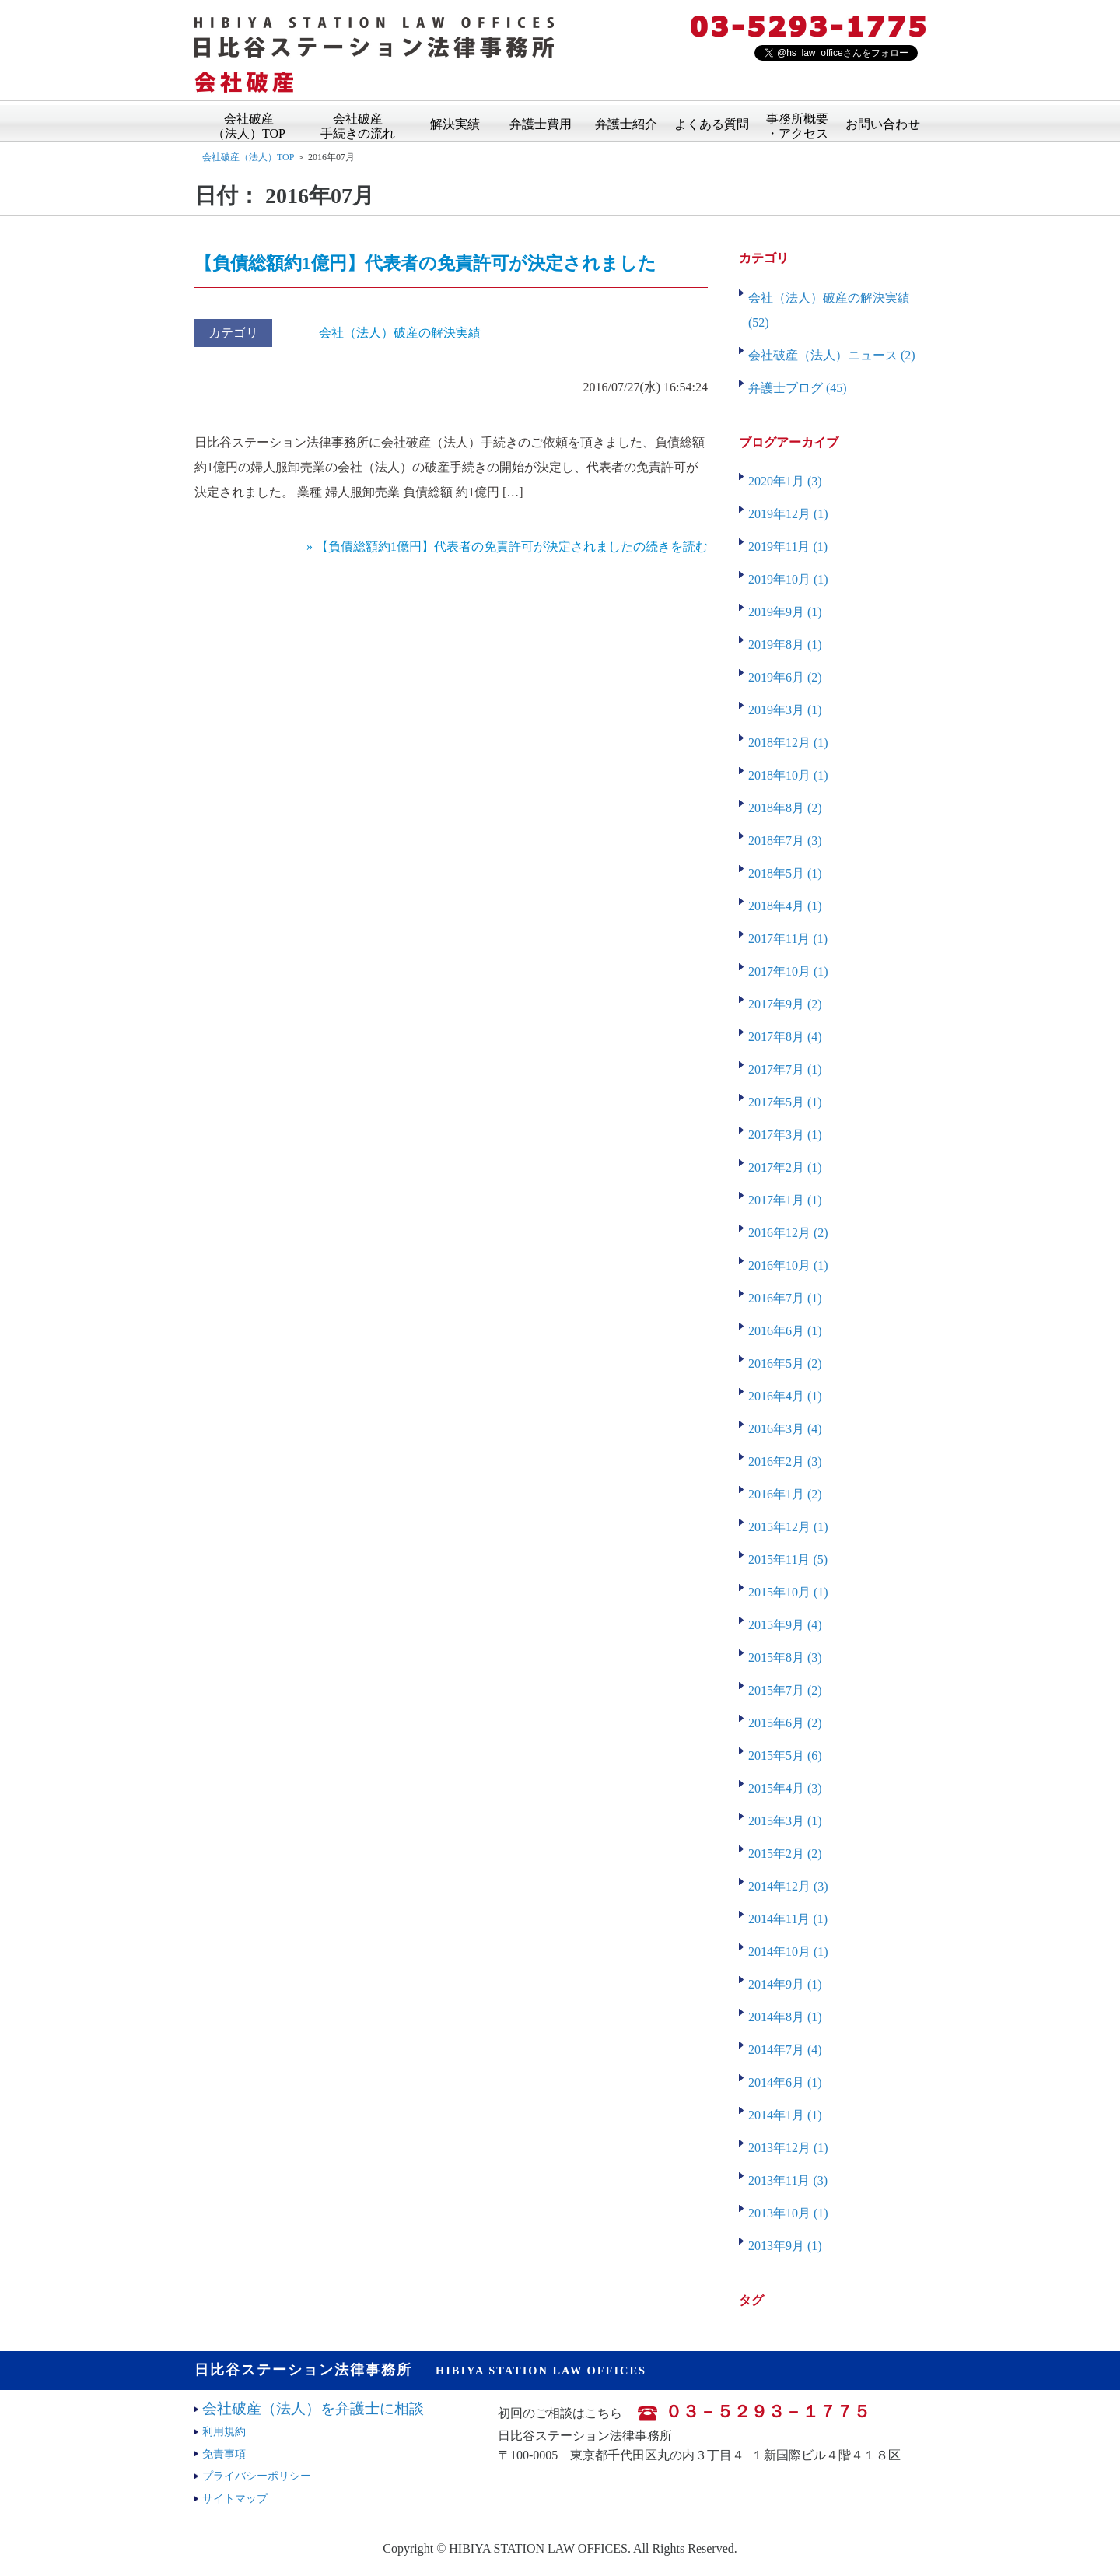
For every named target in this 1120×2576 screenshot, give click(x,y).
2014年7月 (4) (785, 2049)
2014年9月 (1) (785, 1984)
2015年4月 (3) (785, 1788)
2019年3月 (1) (785, 710)
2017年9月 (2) (785, 1004)
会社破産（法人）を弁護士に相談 (313, 2408)
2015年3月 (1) (785, 1821)
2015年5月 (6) (785, 1755)
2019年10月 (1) (788, 579)
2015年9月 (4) (785, 1624)
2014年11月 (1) (788, 1919)
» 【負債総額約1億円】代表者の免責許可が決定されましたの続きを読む (507, 546)
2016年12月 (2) (788, 1232)
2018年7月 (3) (785, 840)
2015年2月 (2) (785, 1853)
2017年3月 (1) (785, 1134)
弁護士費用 (540, 122)
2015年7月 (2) (785, 1690)
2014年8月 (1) (785, 2017)
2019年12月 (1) (788, 513)
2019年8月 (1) (785, 644)
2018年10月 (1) (788, 775)
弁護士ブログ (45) (797, 387)
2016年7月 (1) (785, 1298)
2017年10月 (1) (788, 971)
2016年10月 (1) (788, 1265)
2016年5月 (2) (785, 1363)
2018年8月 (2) (785, 808)
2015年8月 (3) (785, 1657)
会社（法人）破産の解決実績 (400, 332)
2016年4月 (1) (785, 1396)
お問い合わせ (882, 122)
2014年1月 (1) (785, 2115)
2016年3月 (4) (785, 1428)
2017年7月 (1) (785, 1069)
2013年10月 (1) (788, 2213)
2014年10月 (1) (788, 1951)
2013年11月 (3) (788, 2180)
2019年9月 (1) (785, 612)
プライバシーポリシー (256, 2475)
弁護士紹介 (626, 122)
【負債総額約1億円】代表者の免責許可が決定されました (425, 263)
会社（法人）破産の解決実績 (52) (829, 310)
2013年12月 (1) (788, 2147)
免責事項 (224, 2454)
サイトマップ (235, 2498)
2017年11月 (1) (788, 938)
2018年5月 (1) (785, 873)
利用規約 (224, 2431)
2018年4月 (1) (785, 906)
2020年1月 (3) (785, 481)
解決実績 (455, 122)
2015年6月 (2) (785, 1723)
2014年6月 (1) (785, 2082)
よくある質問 (711, 122)
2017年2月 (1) (785, 1167)
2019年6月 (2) (785, 677)
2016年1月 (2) (785, 1494)
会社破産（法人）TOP (248, 120)
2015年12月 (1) (788, 1526)
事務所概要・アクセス (797, 120)
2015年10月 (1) (788, 1592)
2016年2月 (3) (785, 1461)
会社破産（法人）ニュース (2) (831, 355)
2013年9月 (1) (785, 2245)
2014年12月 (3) (788, 1886)
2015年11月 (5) (788, 1559)
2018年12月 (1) (788, 742)
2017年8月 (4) (785, 1036)
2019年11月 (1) (788, 546)
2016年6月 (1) (785, 1330)
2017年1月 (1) (785, 1200)
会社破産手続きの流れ (357, 120)
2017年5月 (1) (785, 1102)
